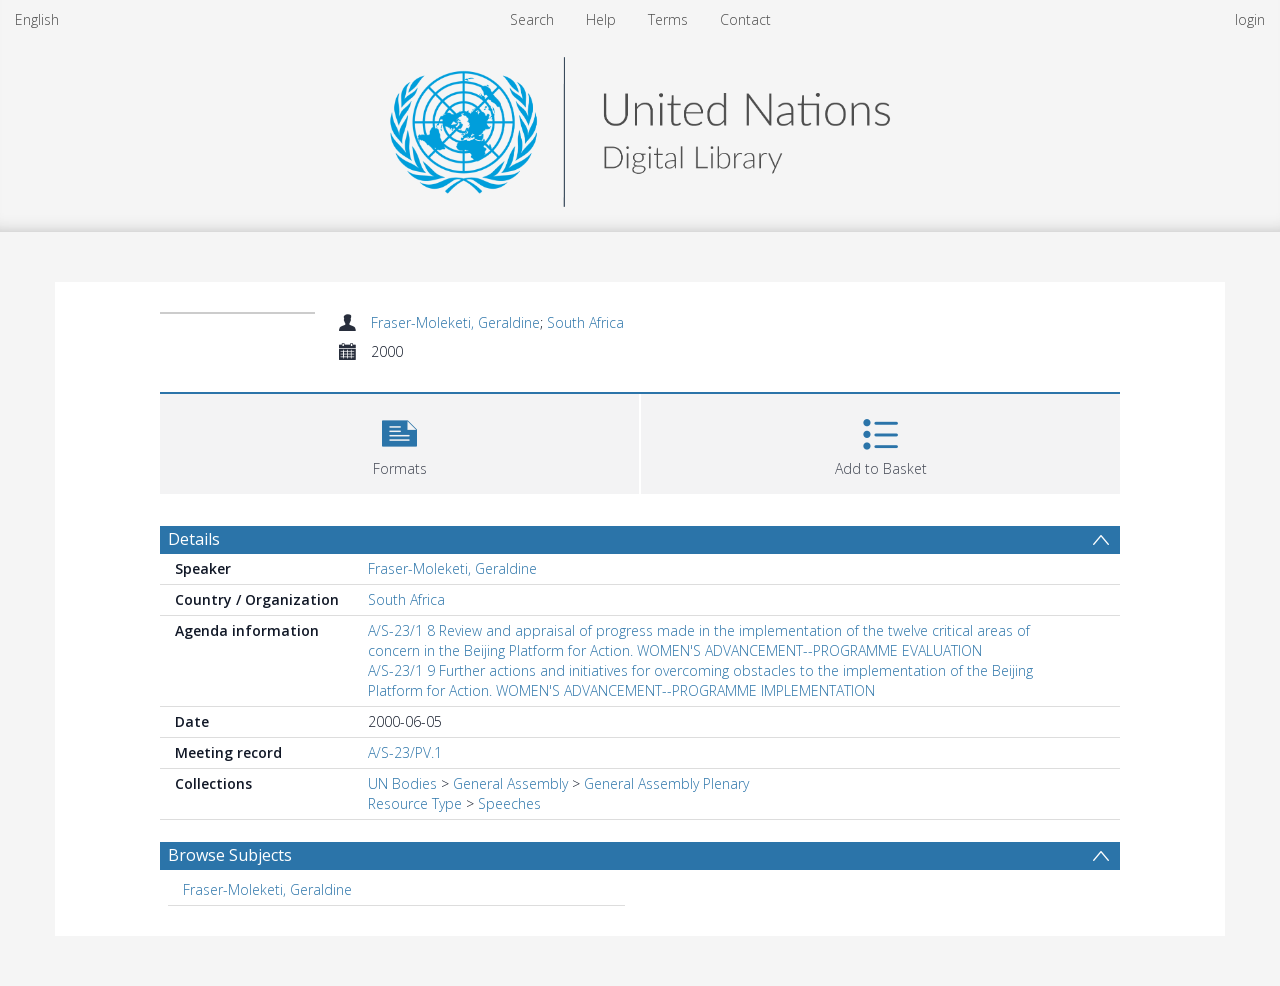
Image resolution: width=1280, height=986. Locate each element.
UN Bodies (402, 783)
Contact (745, 19)
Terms (668, 19)
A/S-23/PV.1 (405, 752)
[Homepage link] (640, 126)
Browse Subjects (230, 855)
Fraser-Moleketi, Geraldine (455, 322)
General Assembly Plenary (666, 783)
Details (194, 539)
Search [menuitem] (532, 19)
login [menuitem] (1250, 19)
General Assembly (510, 783)
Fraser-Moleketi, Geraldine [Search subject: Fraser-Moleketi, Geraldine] (267, 889)
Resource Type (415, 803)
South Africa (585, 322)
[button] (399, 441)
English (37, 19)
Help (601, 19)
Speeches (509, 803)
